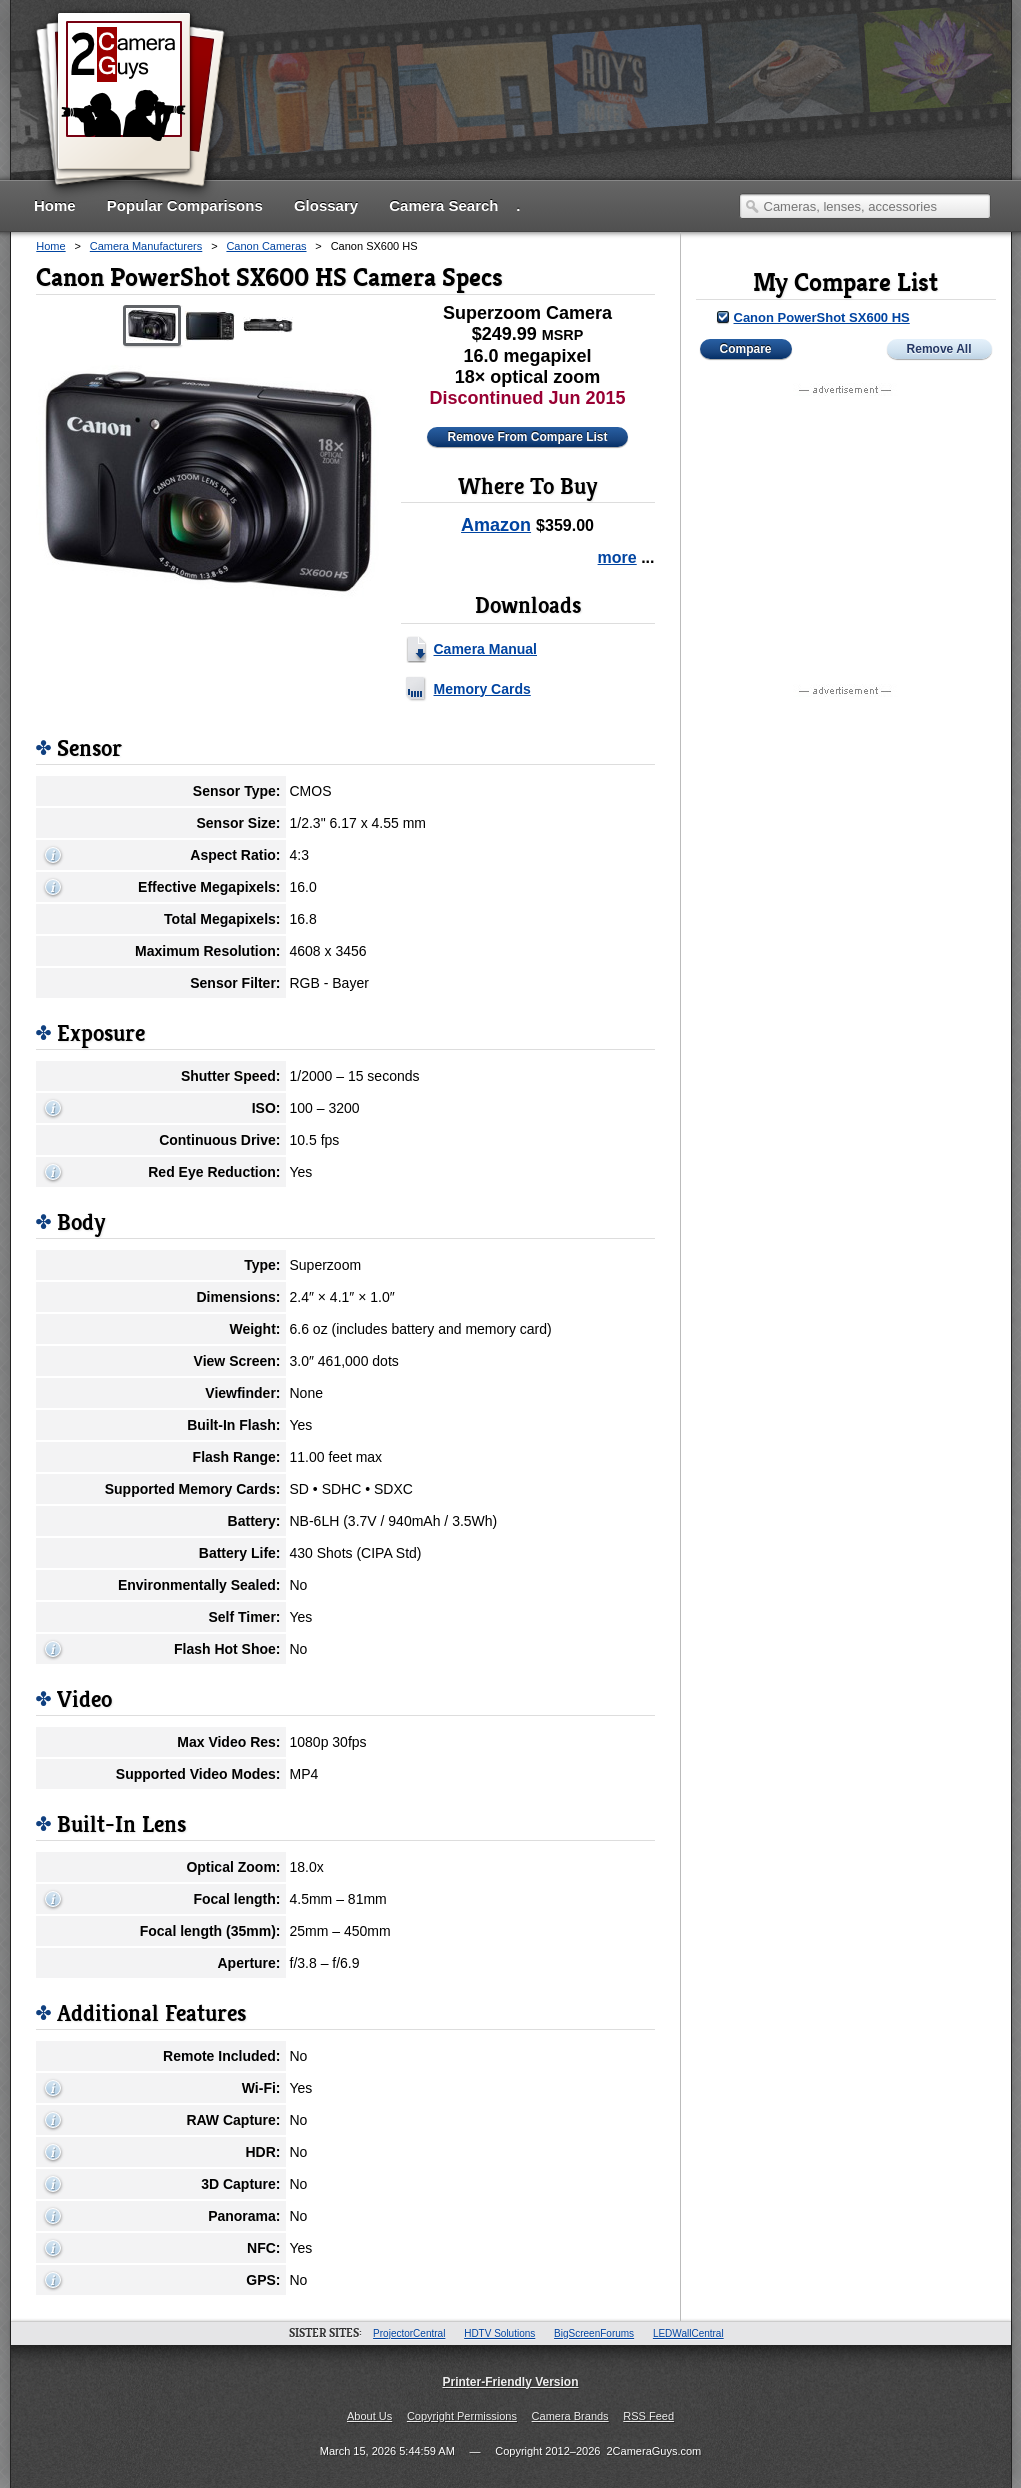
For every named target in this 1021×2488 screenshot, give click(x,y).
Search (752, 206)
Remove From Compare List (527, 437)
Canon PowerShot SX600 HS (822, 317)
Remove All (939, 349)
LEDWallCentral (688, 2333)
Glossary (326, 205)
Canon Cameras (266, 246)
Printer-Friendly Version (510, 2382)
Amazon (496, 525)
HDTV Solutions (499, 2333)
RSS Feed (648, 2416)
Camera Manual (485, 649)
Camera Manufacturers (146, 246)
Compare (746, 349)
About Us (369, 2416)
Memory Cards (482, 689)
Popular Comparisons (185, 205)
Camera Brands (570, 2416)
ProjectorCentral (409, 2333)
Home (55, 205)
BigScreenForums (594, 2333)
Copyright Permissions (462, 2416)
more (617, 557)
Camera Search (443, 205)
